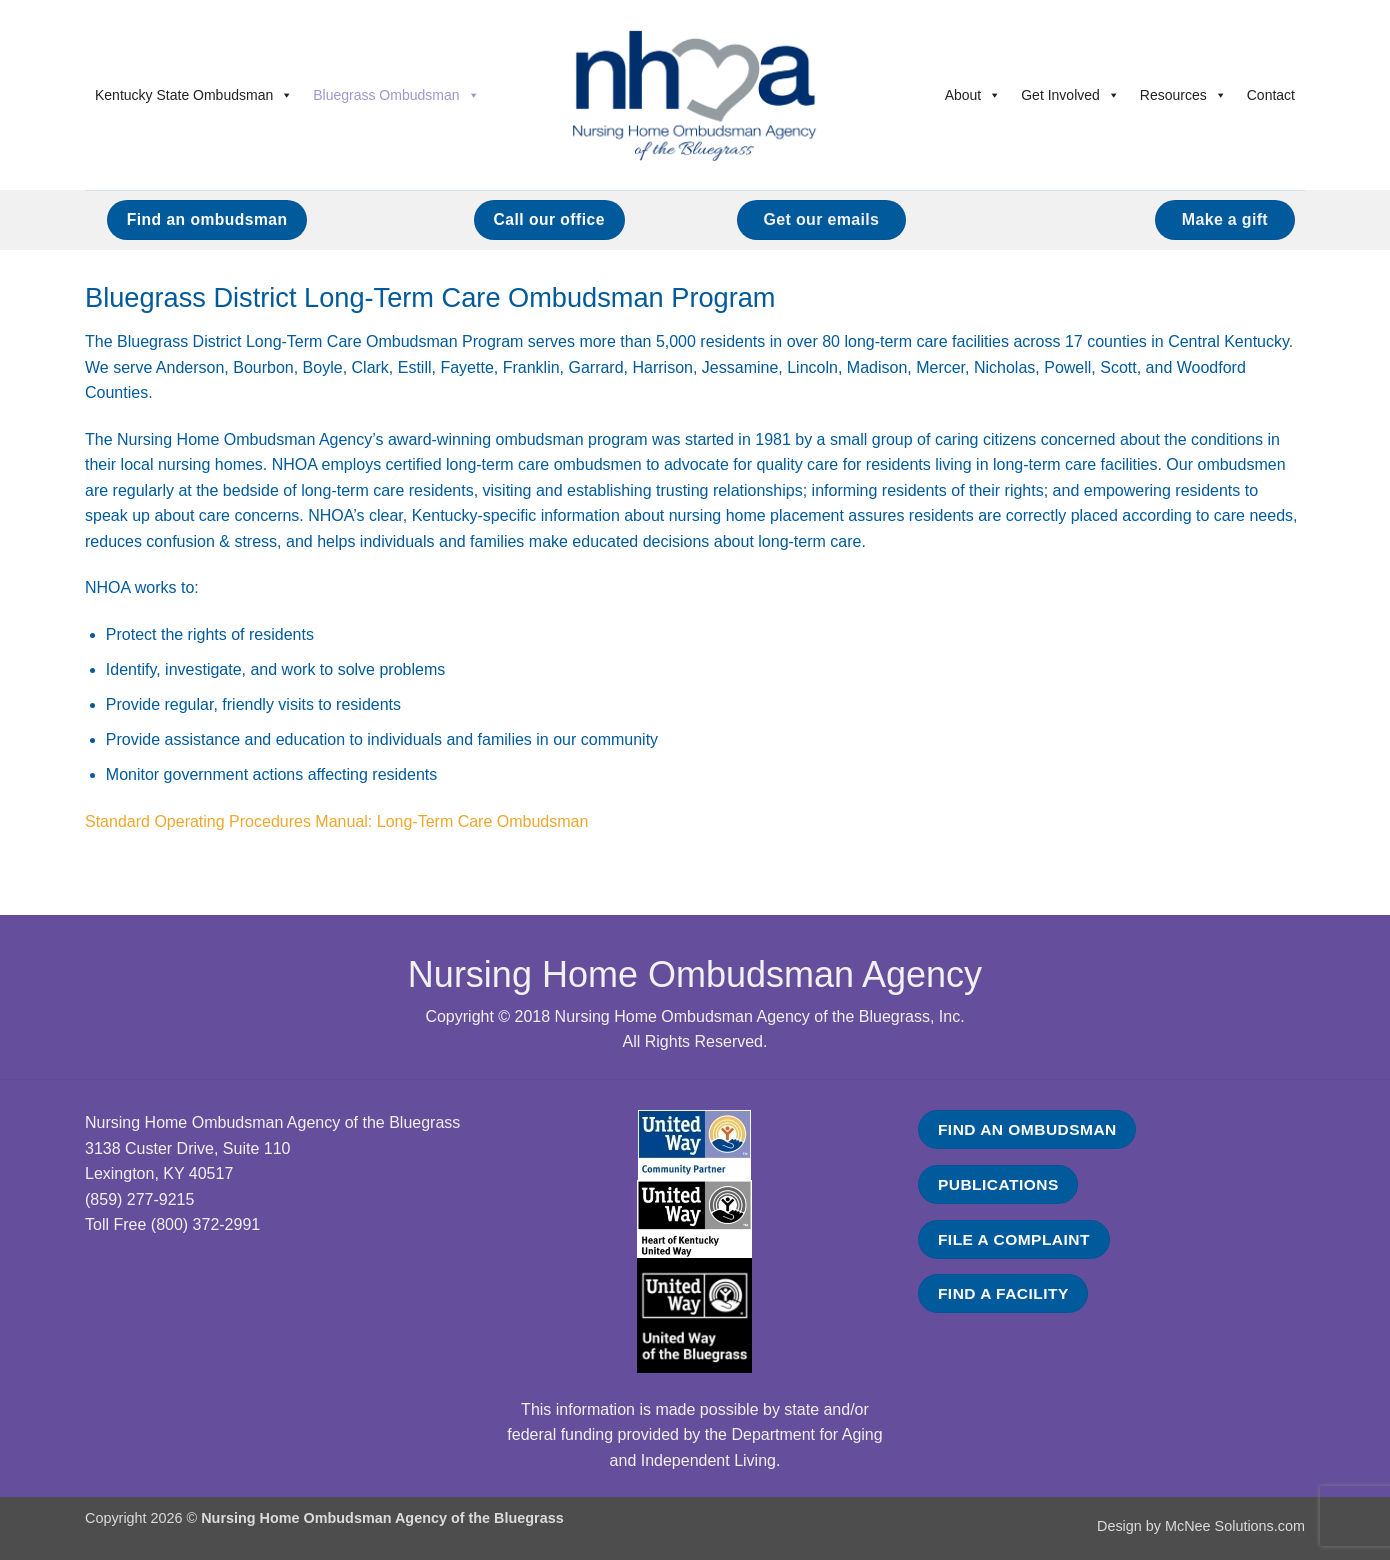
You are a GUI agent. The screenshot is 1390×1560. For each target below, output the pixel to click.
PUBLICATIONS (998, 1184)
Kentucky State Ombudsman (194, 95)
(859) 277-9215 (139, 1199)
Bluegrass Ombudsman (396, 95)
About (973, 95)
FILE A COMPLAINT (1014, 1239)
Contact (1271, 95)
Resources (1183, 95)
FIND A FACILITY (1003, 1293)
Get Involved (1070, 95)
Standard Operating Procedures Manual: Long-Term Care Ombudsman (336, 821)
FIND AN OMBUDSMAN (1027, 1129)
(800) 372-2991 (205, 1224)
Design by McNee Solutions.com (1201, 1526)
